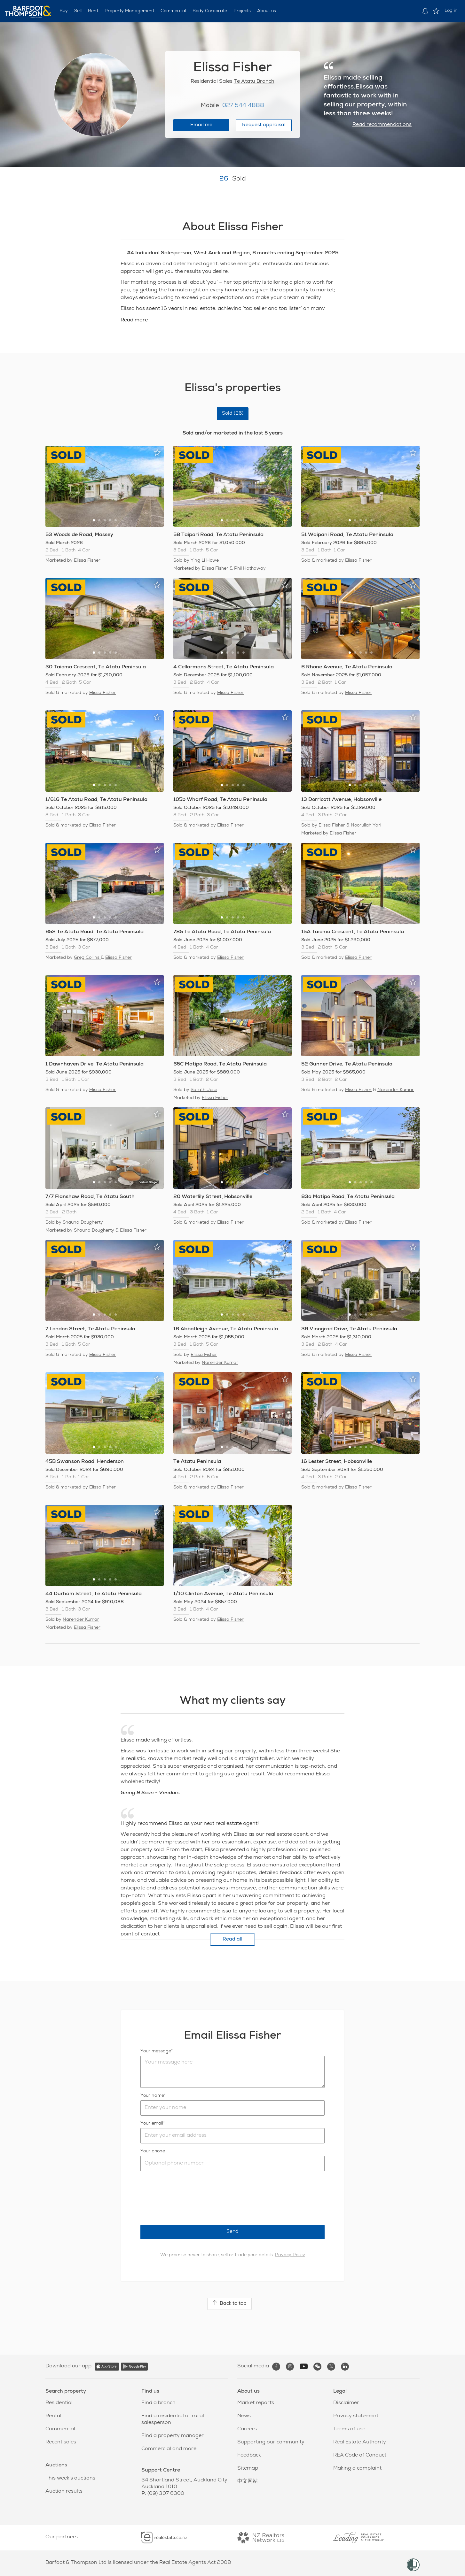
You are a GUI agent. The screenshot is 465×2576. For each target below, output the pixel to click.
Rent (93, 11)
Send (232, 2231)
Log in (451, 11)
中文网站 (247, 2481)
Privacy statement (355, 2416)
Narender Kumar (395, 1090)
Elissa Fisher (87, 560)
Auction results (64, 2491)
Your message (155, 2051)
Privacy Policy (290, 2255)
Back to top (229, 2303)
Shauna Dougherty (83, 1222)
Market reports (255, 2403)
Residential (59, 2403)
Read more (134, 320)
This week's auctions (70, 2478)
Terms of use (349, 2429)
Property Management (129, 11)
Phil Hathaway (250, 568)
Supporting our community (270, 2442)
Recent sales (60, 2442)
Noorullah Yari (366, 825)
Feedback (249, 2455)
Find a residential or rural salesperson (172, 2420)
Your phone (152, 2151)
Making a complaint (357, 2468)
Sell (78, 11)
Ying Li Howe (205, 560)
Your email (151, 2123)
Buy (63, 11)
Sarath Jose (204, 1090)
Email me (201, 125)
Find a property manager (172, 2436)
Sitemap (247, 2468)
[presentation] (189, 2198)
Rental (53, 2416)
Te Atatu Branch (254, 81)
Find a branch (158, 2403)
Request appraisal (264, 125)
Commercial (173, 11)
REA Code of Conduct (359, 2455)
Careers (247, 2429)
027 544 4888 (243, 106)
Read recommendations (382, 124)
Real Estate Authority (359, 2442)
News (244, 2416)
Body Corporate (210, 11)
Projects (242, 11)
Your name (152, 2096)
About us (266, 11)
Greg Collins (87, 958)
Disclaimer (346, 2403)
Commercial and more (168, 2449)
